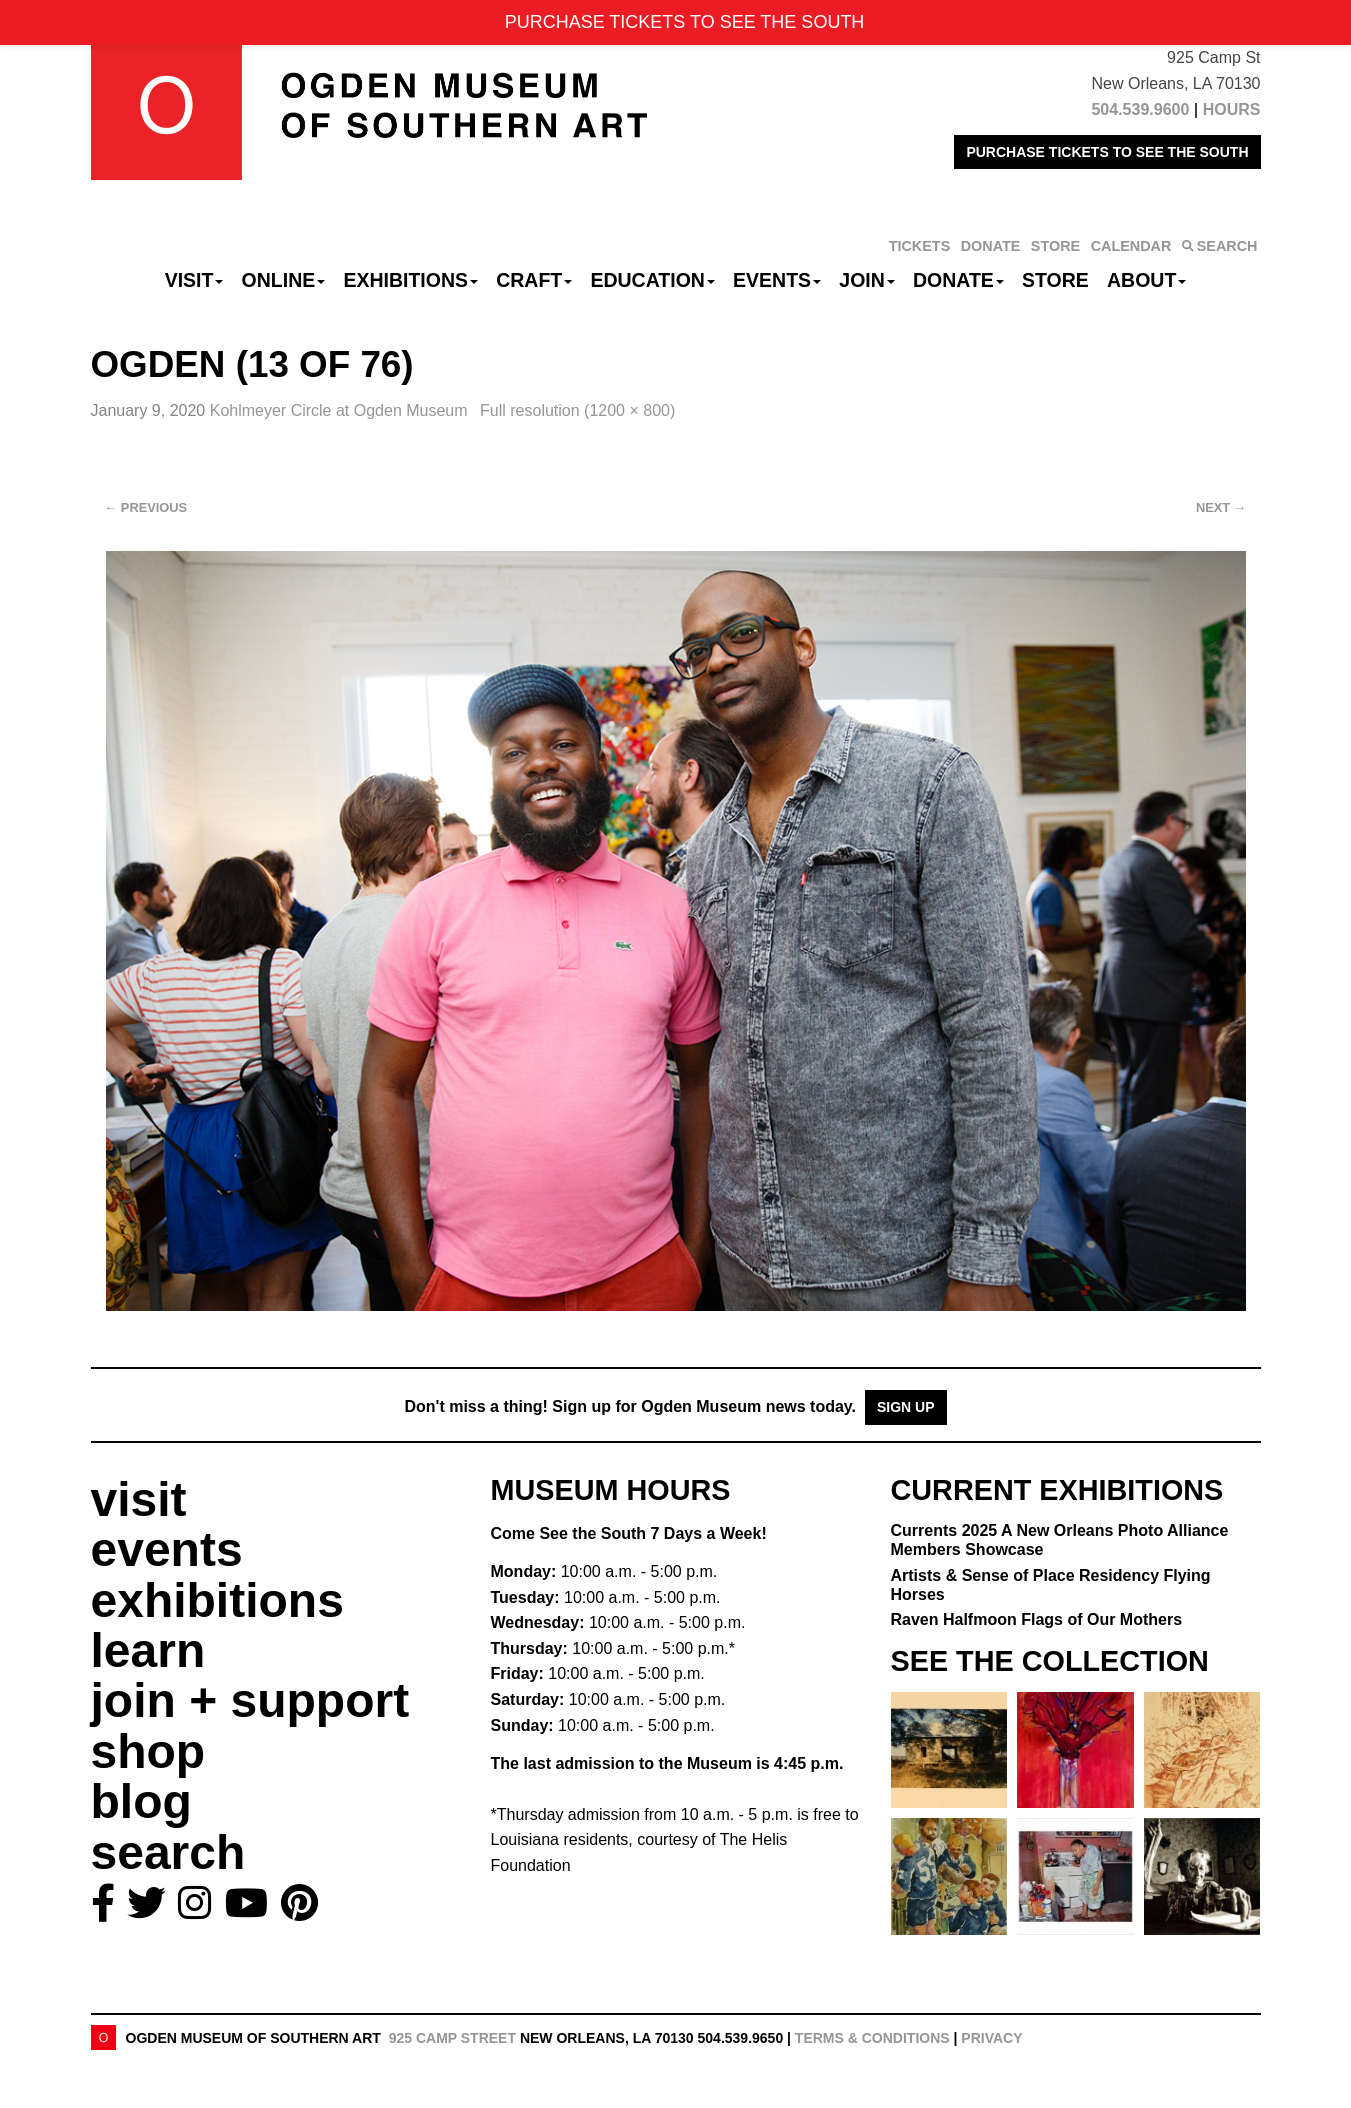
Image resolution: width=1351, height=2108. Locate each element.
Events (777, 280)
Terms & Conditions (872, 2038)
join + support (250, 1700)
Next (1221, 507)
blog (141, 1801)
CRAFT (534, 280)
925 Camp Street (452, 2038)
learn (148, 1650)
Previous (146, 507)
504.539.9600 (1140, 109)
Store (1055, 280)
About (1146, 280)
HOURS (1232, 109)
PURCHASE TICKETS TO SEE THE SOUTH (1107, 152)
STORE (1055, 246)
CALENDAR (1131, 246)
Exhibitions (410, 280)
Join (867, 280)
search (168, 1852)
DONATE (991, 246)
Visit (194, 280)
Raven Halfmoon (1037, 1619)
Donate (958, 280)
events (167, 1549)
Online (284, 280)
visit (139, 1499)
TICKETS (920, 246)
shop (148, 1751)
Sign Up (906, 1407)
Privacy (991, 2038)
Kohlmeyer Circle (341, 410)
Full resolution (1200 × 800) (577, 410)
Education (652, 280)
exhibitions (217, 1600)
